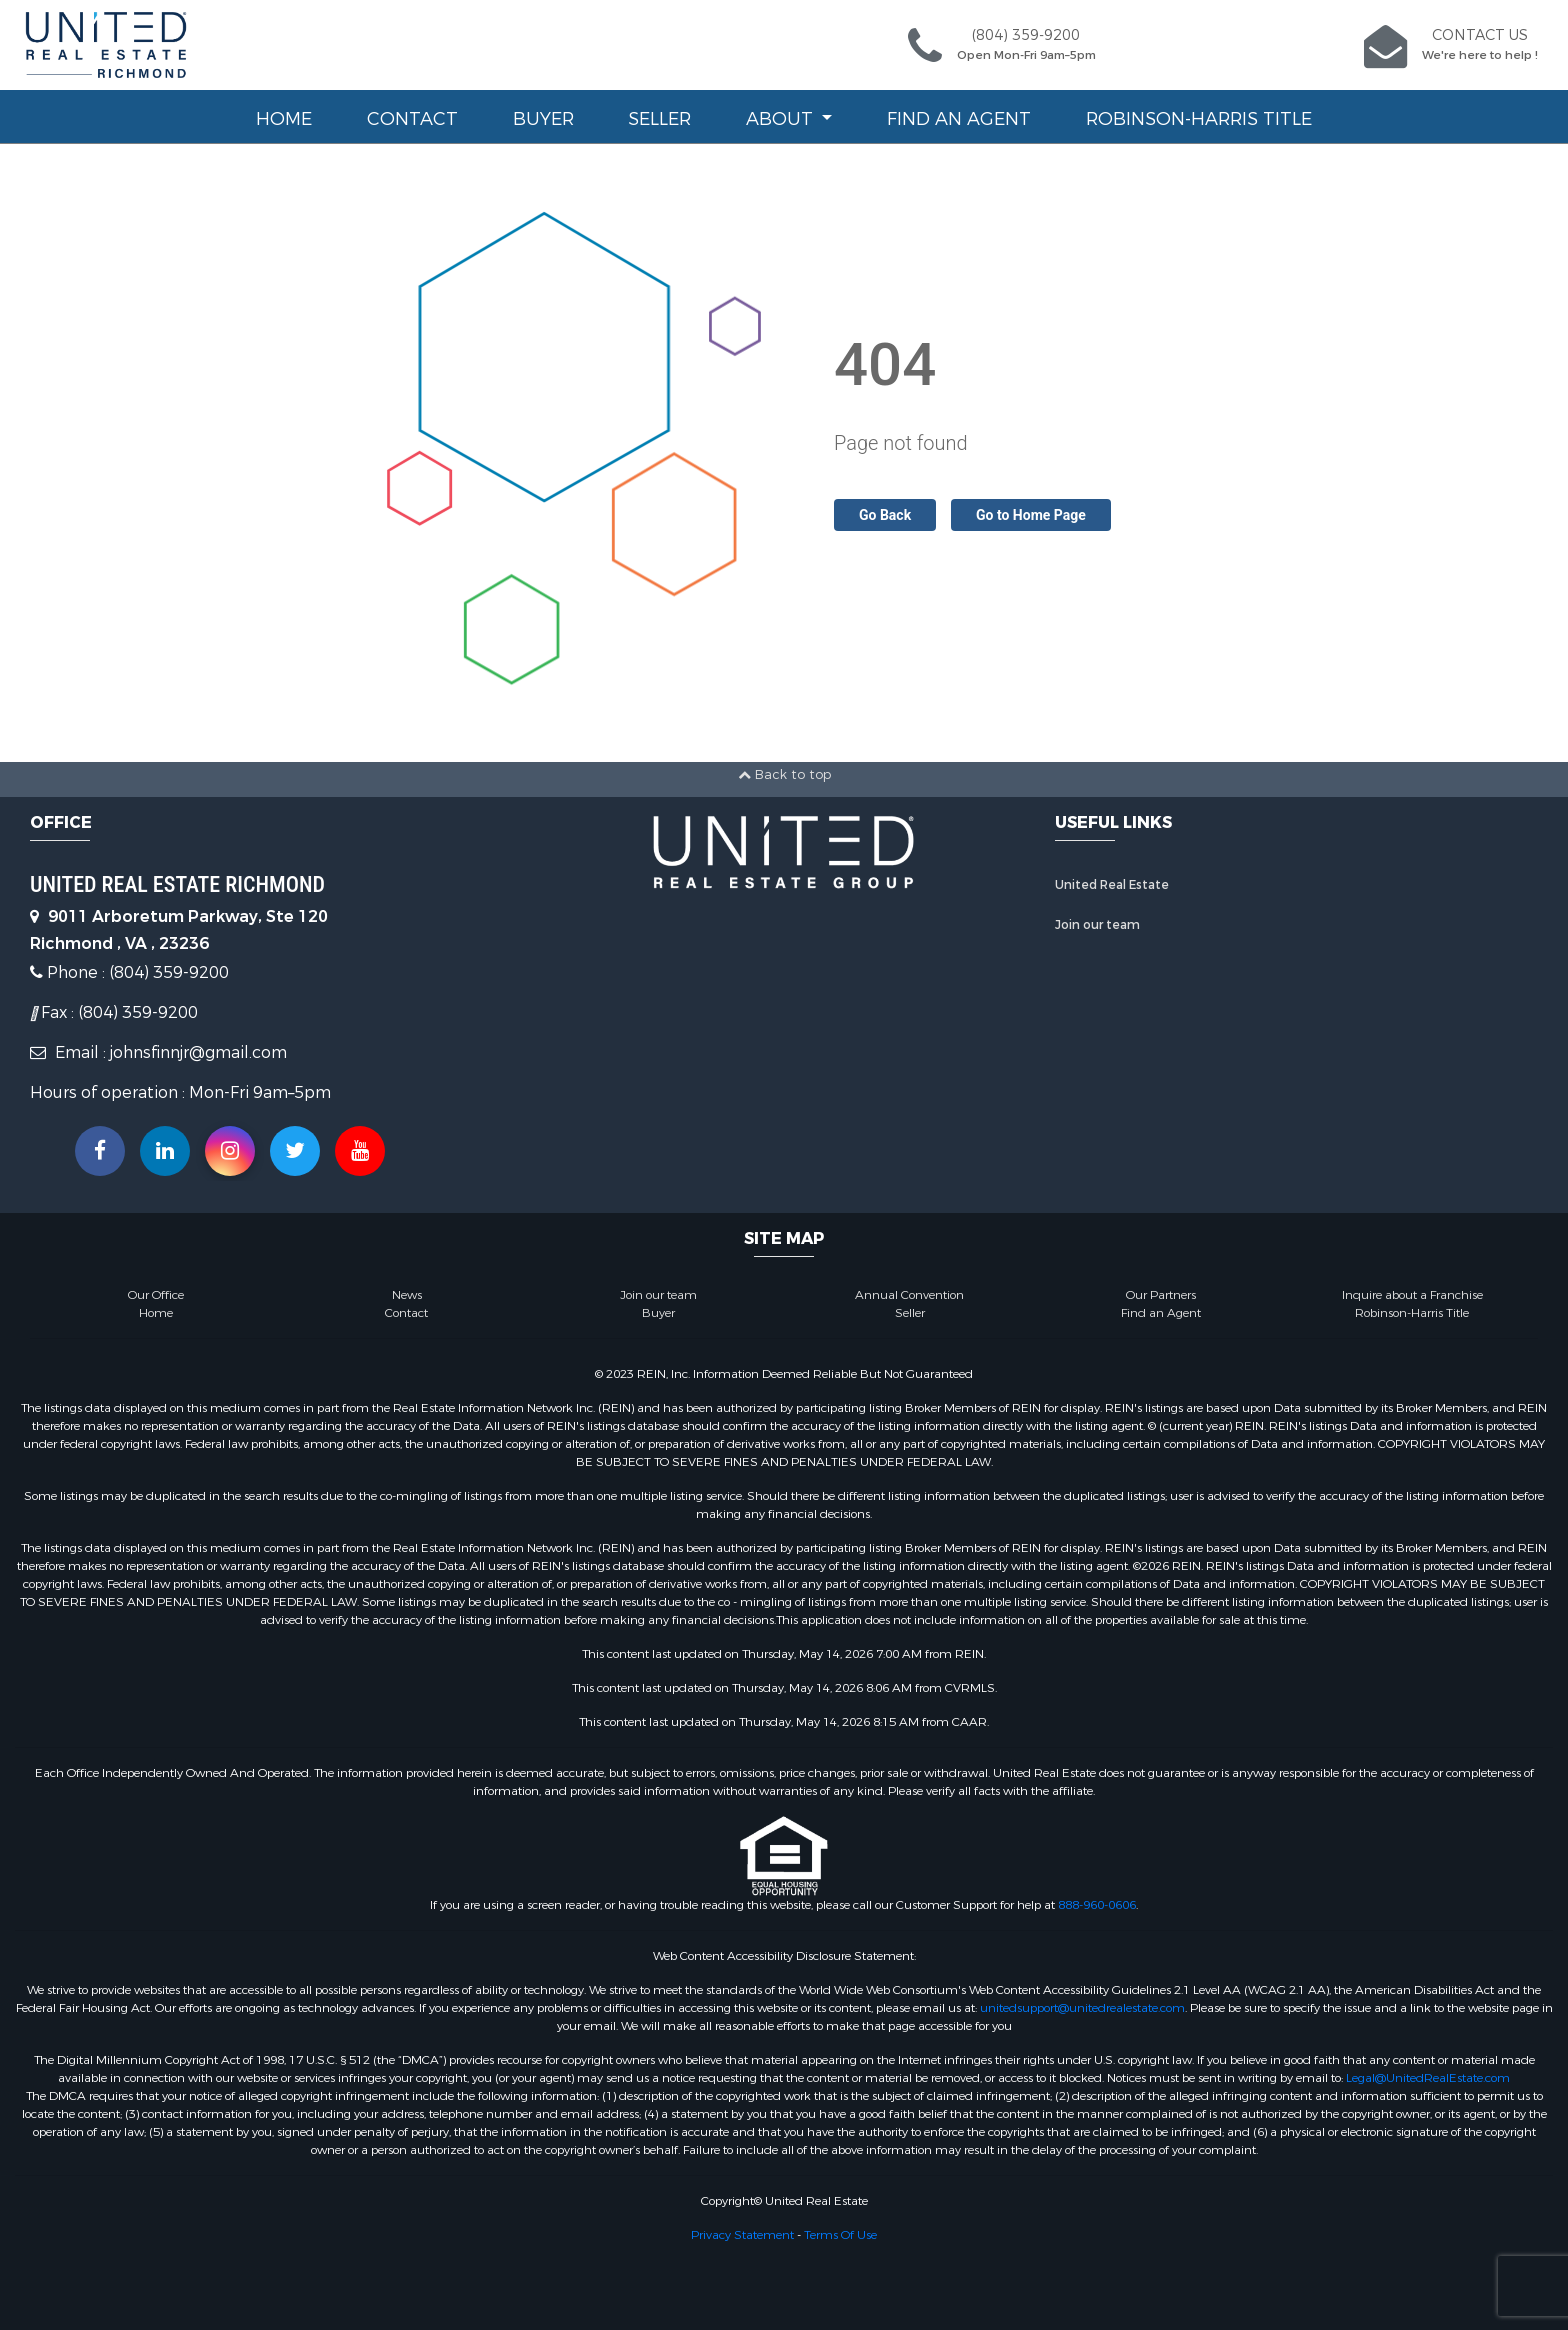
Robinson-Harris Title (1199, 119)
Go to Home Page (1031, 515)
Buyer (543, 119)
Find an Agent (959, 119)
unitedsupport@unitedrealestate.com (1082, 2008)
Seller (659, 119)
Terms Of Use (840, 2235)
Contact (412, 119)
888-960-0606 (1097, 1905)
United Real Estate (1112, 885)
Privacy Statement (742, 2235)
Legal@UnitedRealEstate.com (1428, 2078)
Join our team (1097, 925)
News (407, 1295)
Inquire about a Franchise (1412, 1295)
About (782, 119)
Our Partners (1161, 1295)
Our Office (156, 1295)
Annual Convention (909, 1295)
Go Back (885, 515)
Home (284, 119)
